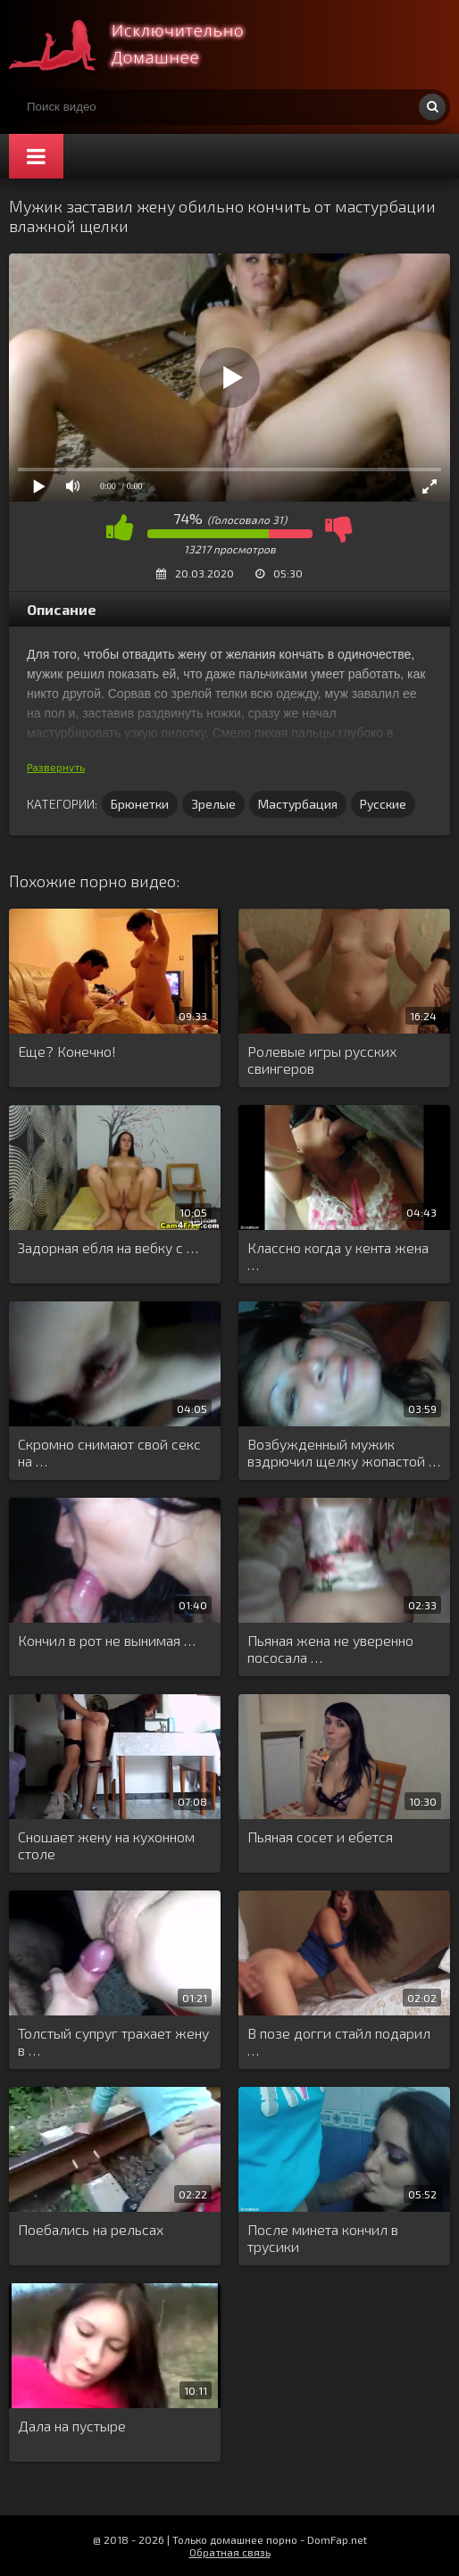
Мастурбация (298, 803)
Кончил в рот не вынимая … (107, 1640)
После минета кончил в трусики (322, 2238)
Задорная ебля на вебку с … (108, 1247)
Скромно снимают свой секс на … (109, 1452)
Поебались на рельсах (90, 2229)
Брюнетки (140, 803)
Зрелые (213, 803)
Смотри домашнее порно (143, 44)
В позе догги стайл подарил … (338, 2041)
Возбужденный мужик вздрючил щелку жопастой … (343, 1452)
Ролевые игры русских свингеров (321, 1059)
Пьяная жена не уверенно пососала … (330, 1649)
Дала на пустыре (72, 2425)
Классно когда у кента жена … (338, 1256)
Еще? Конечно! (67, 1051)
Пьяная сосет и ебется (320, 1836)
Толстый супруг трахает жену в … (113, 2041)
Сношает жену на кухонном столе (106, 1845)
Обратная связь (230, 2552)
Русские (383, 803)
